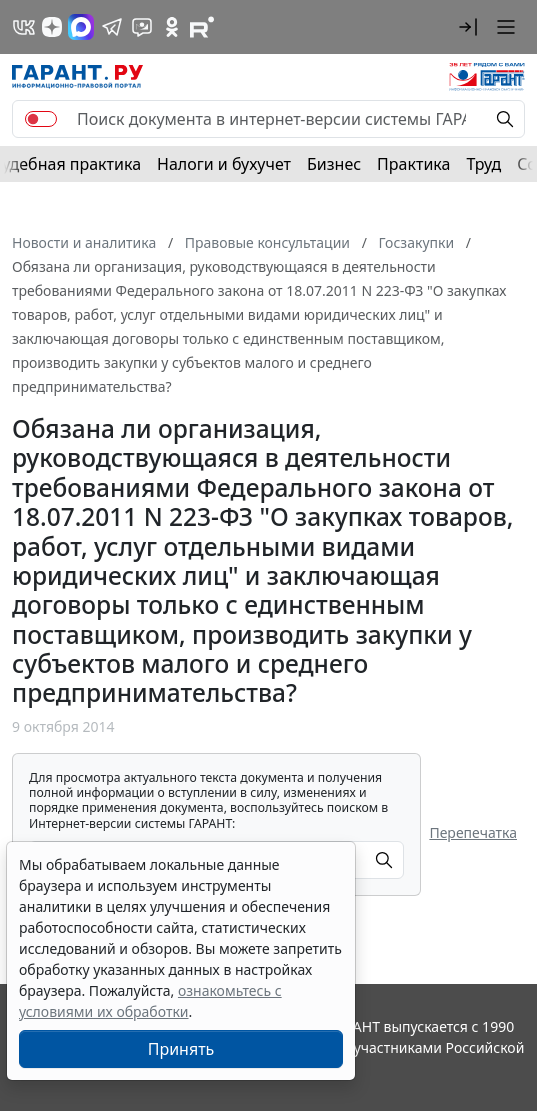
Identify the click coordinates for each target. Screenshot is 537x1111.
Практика (413, 164)
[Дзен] (52, 27)
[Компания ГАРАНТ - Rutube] (202, 27)
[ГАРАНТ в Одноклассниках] (172, 27)
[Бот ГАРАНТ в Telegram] (142, 27)
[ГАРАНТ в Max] (81, 27)
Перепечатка (473, 832)
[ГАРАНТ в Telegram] (112, 27)
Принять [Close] (181, 1049)
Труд (483, 164)
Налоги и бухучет (224, 164)
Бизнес (334, 164)
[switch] (41, 119)
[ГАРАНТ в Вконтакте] (24, 27)
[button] (468, 27)
